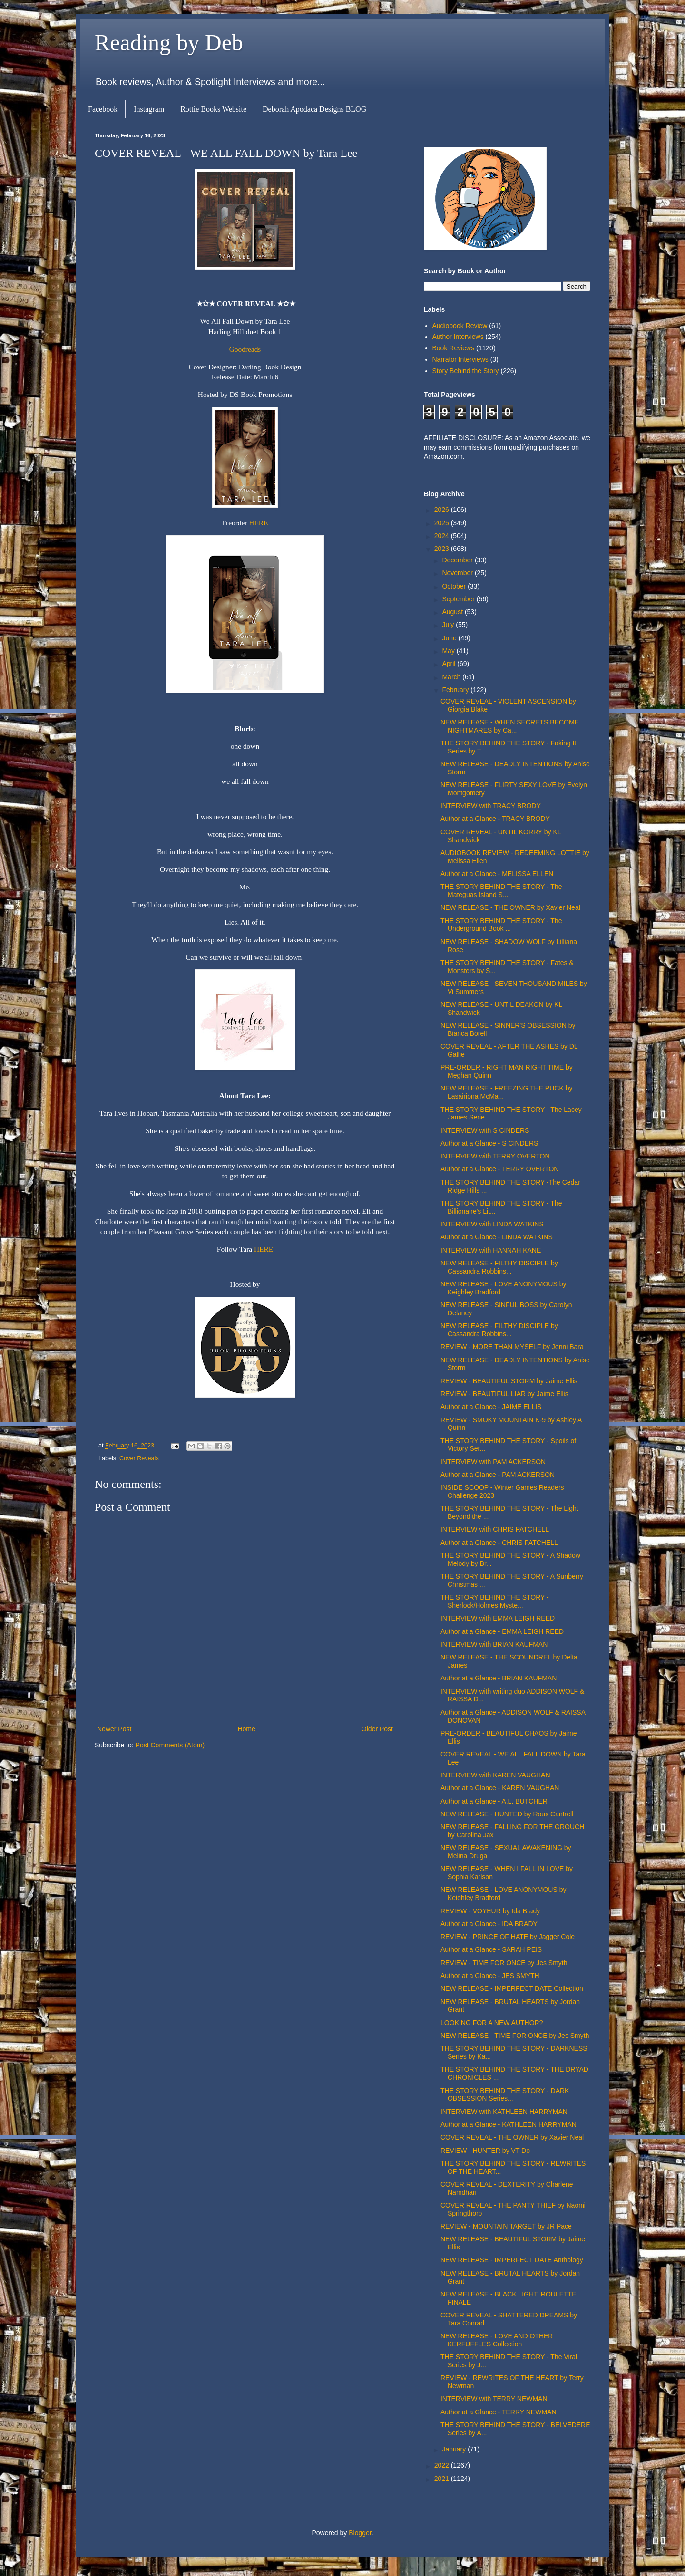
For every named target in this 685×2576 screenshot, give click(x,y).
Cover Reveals (139, 1458)
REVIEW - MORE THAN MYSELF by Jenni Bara (512, 1347)
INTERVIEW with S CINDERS (484, 1130)
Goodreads (245, 349)
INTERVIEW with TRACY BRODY (490, 806)
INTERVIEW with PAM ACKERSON (493, 1462)
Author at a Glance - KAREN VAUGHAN (499, 1788)
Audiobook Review (460, 325)
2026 (442, 509)
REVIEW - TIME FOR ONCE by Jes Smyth (504, 1963)
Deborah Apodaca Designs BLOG (314, 109)
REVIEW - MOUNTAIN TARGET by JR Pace (506, 2226)
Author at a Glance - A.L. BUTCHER (494, 1801)
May (449, 651)
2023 (442, 548)
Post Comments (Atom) (170, 1745)
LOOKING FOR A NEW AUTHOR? (491, 2022)
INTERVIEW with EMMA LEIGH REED (497, 1618)
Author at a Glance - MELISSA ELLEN (496, 874)
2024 (442, 536)
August (453, 612)
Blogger (360, 2533)
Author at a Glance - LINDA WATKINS (496, 1237)
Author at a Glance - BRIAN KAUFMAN (498, 1678)
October (455, 586)
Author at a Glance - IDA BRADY (489, 1924)
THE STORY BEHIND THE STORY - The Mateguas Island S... (501, 890)
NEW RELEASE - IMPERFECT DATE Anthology (511, 2260)
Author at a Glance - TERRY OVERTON (499, 1169)
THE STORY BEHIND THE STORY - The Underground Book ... (501, 925)
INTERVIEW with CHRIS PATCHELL (494, 1529)
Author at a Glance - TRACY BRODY (495, 818)
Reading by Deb (169, 42)
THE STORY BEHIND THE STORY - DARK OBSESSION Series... (504, 2095)
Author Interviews (458, 336)
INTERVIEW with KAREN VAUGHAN (495, 1775)
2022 (442, 2465)
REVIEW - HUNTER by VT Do (485, 2150)
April (449, 663)
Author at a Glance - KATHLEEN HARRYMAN (508, 2124)
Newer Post (114, 1729)
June (450, 638)
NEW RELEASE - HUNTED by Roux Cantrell (506, 1814)
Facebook (102, 109)
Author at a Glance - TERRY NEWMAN (498, 2412)
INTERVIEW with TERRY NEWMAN (494, 2398)
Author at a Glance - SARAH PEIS (491, 1949)
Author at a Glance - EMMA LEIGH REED (502, 1631)
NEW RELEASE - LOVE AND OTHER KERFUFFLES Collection (496, 2340)
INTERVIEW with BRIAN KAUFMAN (494, 1644)
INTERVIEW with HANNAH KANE (490, 1250)
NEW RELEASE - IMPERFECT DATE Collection (511, 1988)
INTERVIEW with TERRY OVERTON (495, 1156)
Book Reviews (453, 348)
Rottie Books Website (213, 109)
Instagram (149, 109)
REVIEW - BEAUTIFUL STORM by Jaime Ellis (508, 1381)
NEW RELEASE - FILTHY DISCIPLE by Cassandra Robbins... (499, 1267)
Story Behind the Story (465, 371)
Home (246, 1729)
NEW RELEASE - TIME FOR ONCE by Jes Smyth (514, 2035)
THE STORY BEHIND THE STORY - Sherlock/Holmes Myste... (494, 1601)
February (456, 690)
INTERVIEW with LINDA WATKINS (492, 1224)
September (459, 599)
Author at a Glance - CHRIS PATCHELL (499, 1542)
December (458, 560)
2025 (442, 523)
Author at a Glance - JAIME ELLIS (490, 1406)
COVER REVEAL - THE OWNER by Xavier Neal (512, 2137)
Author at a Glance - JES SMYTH (489, 1975)
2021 (442, 2478)
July (449, 624)
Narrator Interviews (460, 359)
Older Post (377, 1729)
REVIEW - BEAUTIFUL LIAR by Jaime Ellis (504, 1394)
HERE (258, 523)
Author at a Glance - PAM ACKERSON (497, 1474)
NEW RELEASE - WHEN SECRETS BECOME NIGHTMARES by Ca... (509, 726)
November (458, 573)
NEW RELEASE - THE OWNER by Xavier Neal (510, 907)
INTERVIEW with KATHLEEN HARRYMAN (504, 2111)
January (455, 2449)
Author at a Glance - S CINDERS (489, 1143)
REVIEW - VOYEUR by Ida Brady (490, 1911)
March (452, 677)
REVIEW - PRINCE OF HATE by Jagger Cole (507, 1936)
